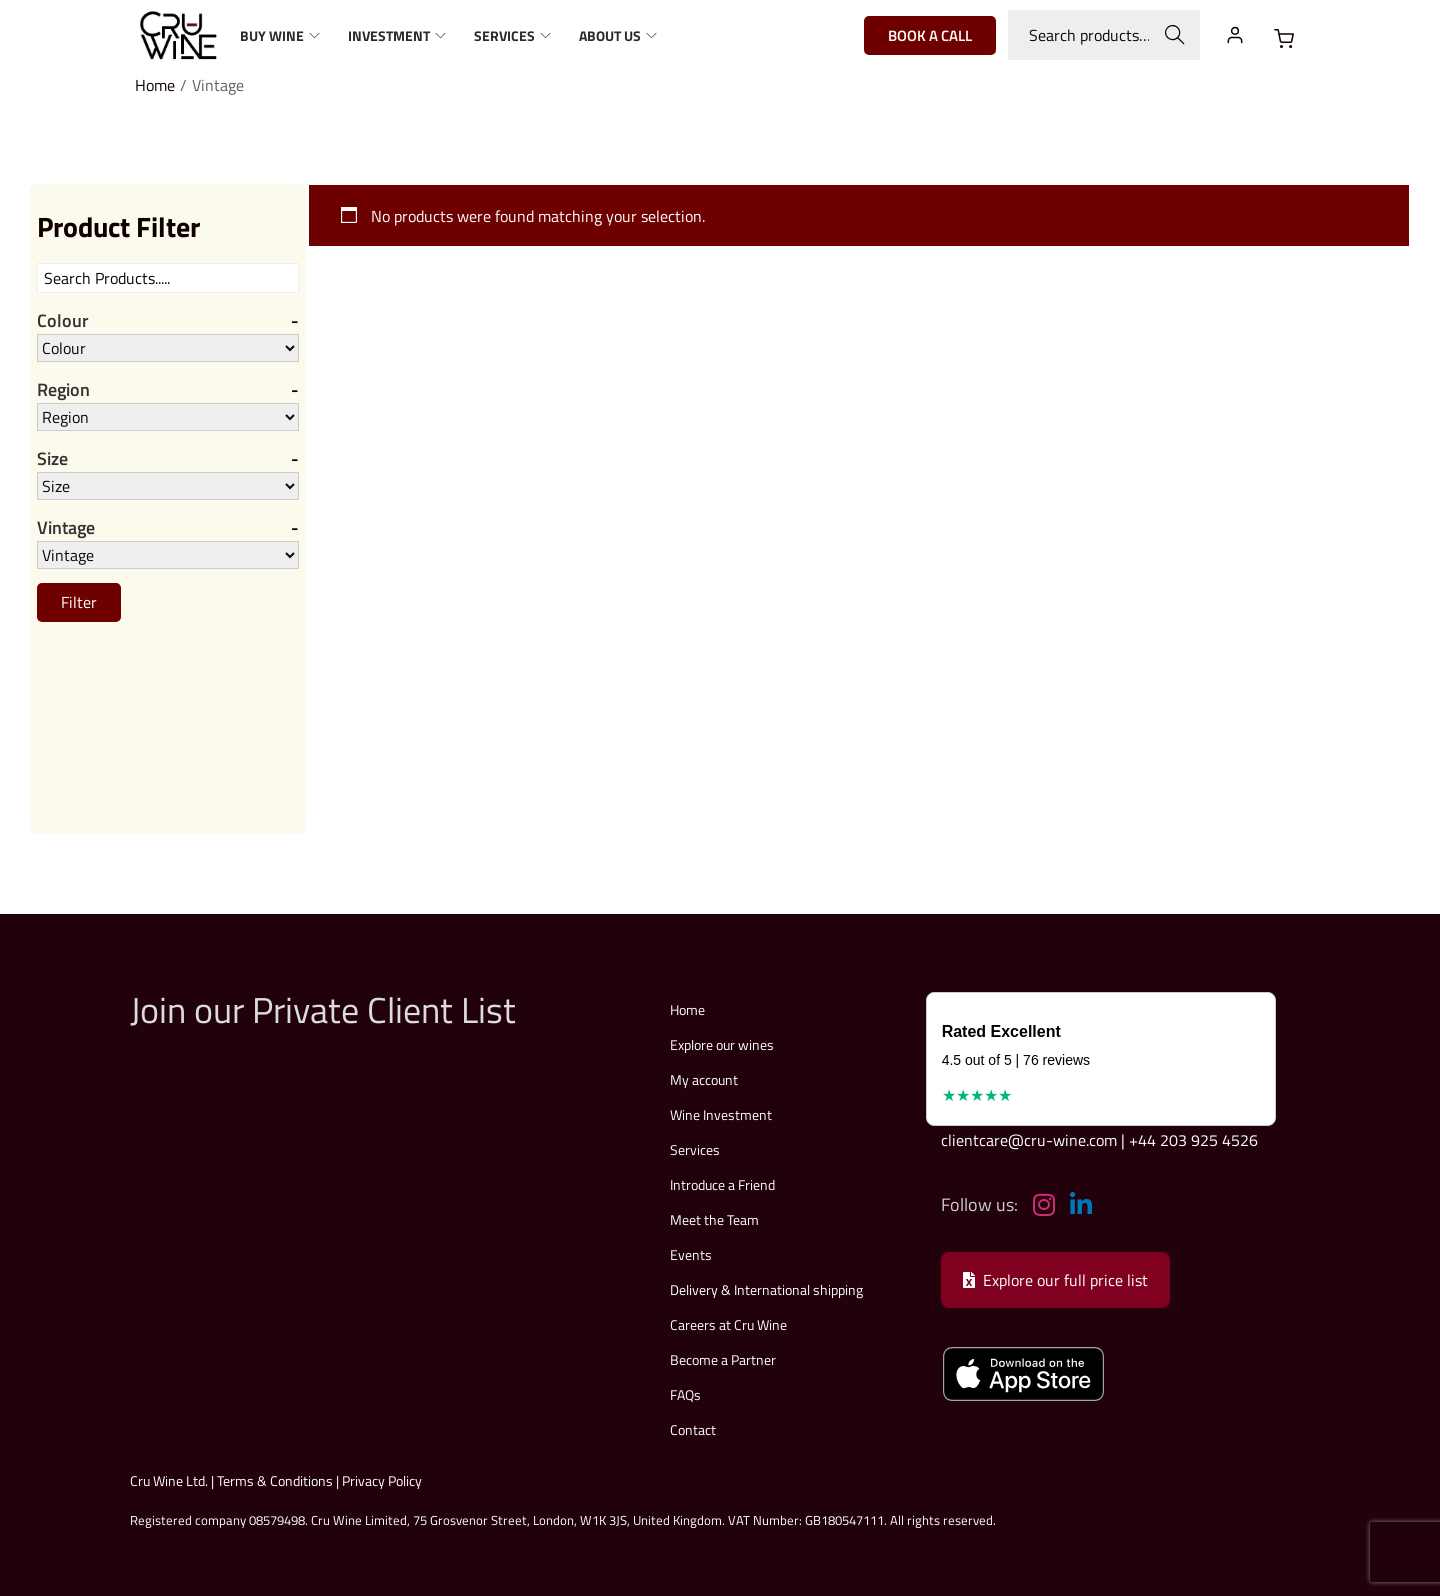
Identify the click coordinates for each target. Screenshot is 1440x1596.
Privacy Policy (382, 1480)
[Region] (168, 418)
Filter (79, 604)
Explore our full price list (1055, 1280)
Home (155, 85)
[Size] (168, 487)
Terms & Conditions (275, 1480)
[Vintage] (168, 557)
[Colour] (168, 348)
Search (1175, 35)
